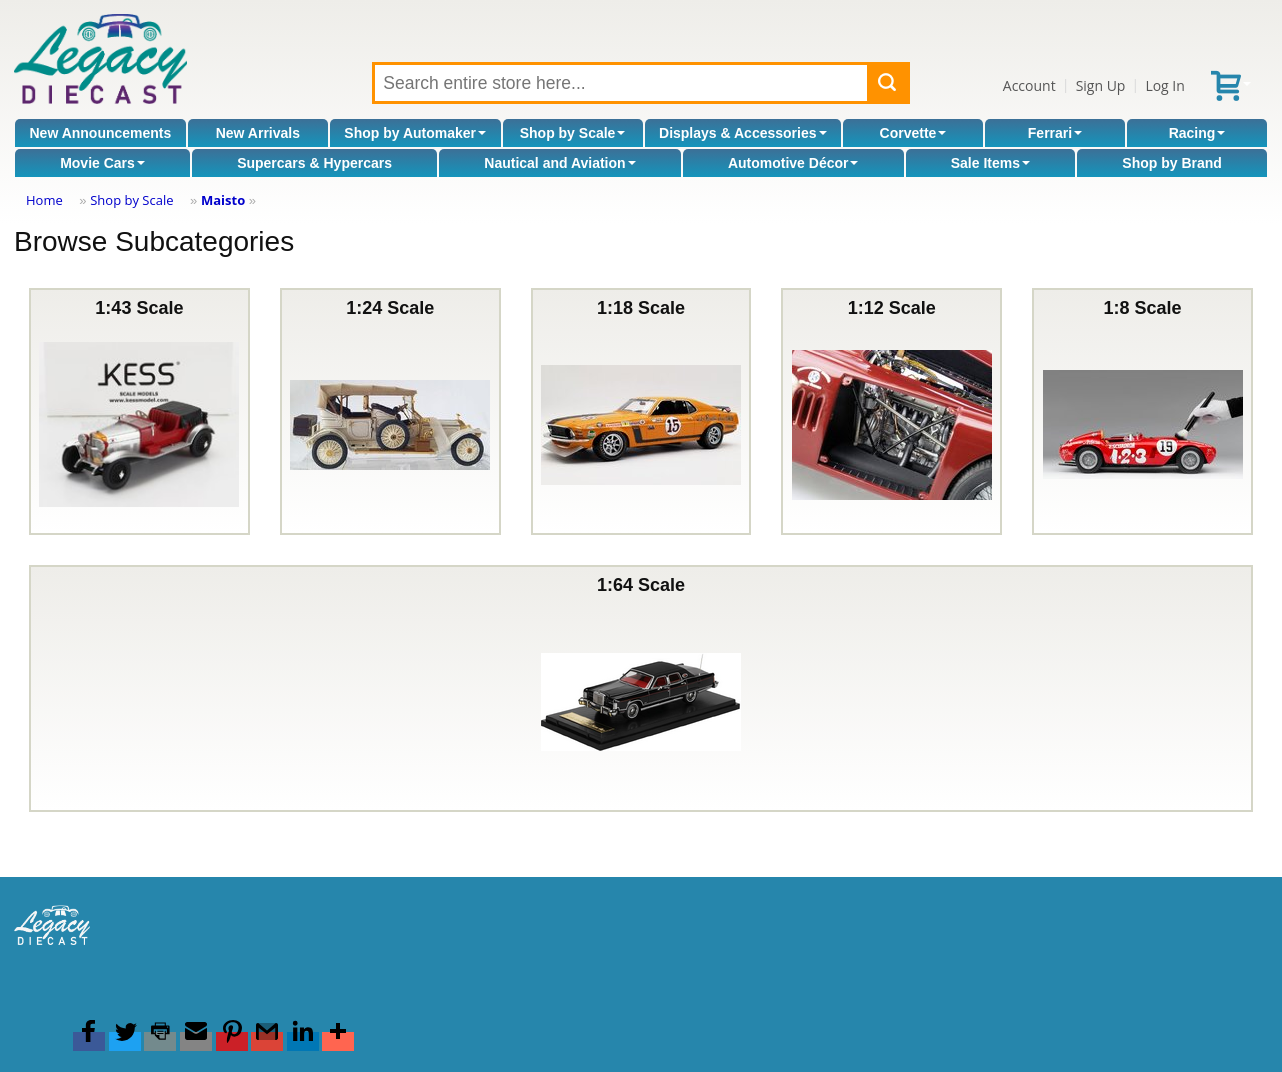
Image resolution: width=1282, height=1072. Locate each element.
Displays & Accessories (742, 133)
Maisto (223, 200)
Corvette (913, 133)
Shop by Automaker (415, 133)
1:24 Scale (390, 411)
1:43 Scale (139, 411)
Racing (1197, 133)
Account (1029, 85)
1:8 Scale (1143, 411)
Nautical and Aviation (559, 163)
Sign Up (1101, 85)
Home (44, 200)
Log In (1164, 85)
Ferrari (1055, 133)
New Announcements (100, 133)
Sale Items (990, 163)
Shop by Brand (1172, 163)
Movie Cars (102, 163)
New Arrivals (258, 133)
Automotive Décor (793, 163)
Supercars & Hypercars (314, 163)
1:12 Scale (892, 411)
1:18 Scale (641, 411)
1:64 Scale (641, 688)
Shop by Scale (573, 133)
